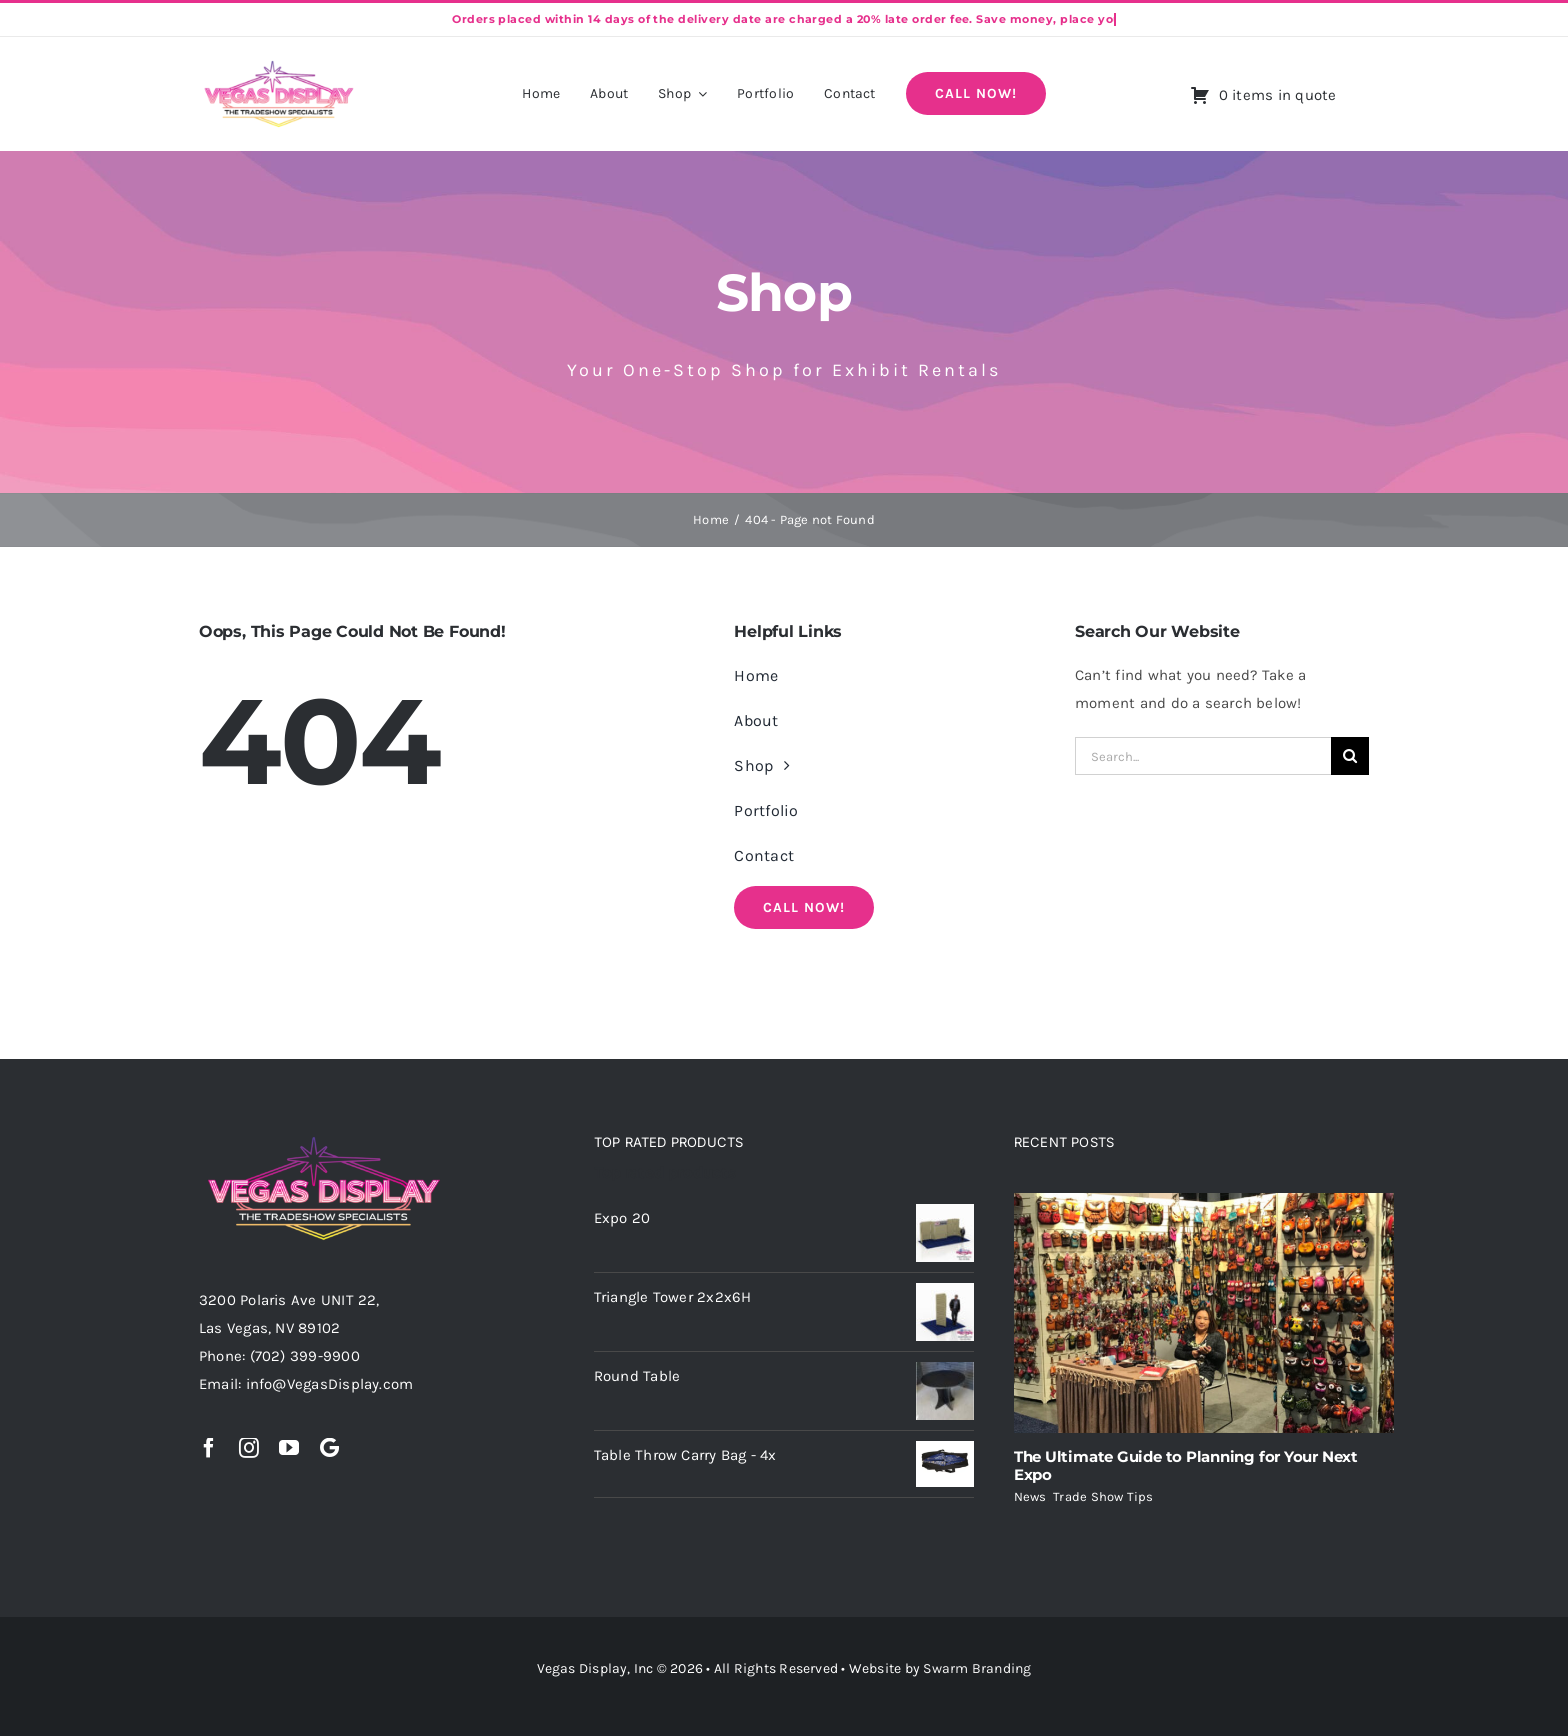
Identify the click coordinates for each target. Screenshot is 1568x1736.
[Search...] (1203, 756)
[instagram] (249, 1448)
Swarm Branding (977, 1668)
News (1030, 1496)
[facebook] (209, 1448)
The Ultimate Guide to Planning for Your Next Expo (1186, 1465)
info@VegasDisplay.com (330, 1384)
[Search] (1350, 756)
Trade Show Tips (1103, 1496)
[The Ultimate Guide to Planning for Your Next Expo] (1204, 1313)
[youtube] (289, 1448)
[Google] (329, 1448)
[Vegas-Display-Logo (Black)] (279, 64)
